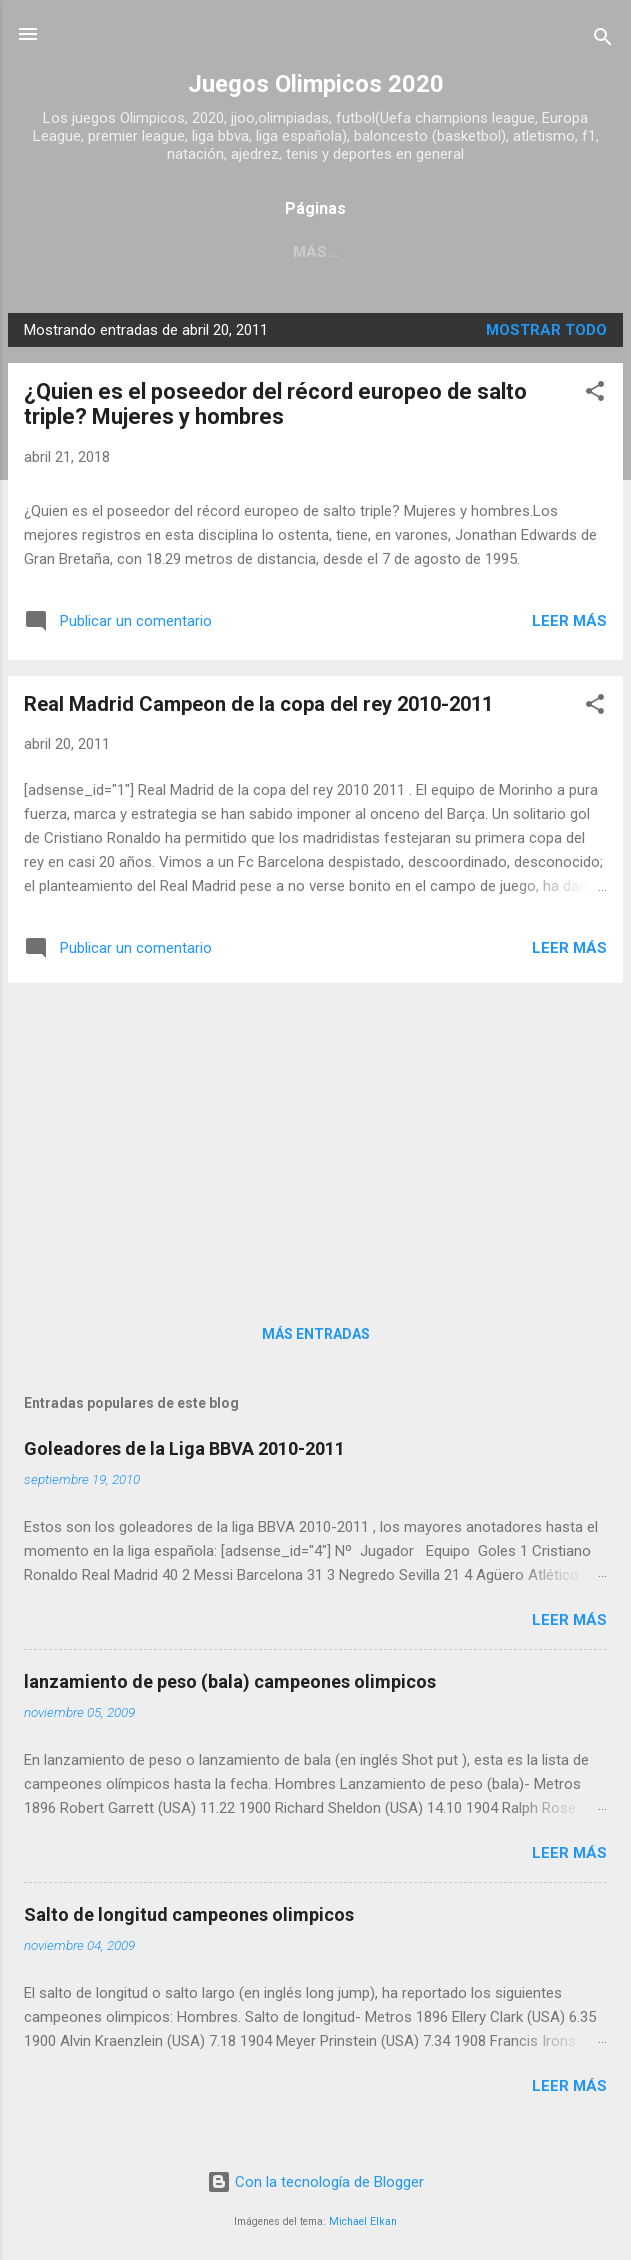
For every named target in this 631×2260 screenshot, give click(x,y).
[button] (595, 394)
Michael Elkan (363, 2221)
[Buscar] (603, 40)
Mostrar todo (546, 330)
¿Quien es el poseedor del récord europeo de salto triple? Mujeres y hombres (275, 404)
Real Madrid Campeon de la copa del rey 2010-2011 (258, 704)
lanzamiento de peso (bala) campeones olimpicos (230, 1681)
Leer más (569, 621)
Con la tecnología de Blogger (315, 2182)
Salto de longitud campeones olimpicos (189, 1914)
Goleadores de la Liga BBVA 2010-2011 (184, 1448)
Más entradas (316, 1334)
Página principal (255, 252)
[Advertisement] (315, 1139)
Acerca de (404, 252)
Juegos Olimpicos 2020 (316, 84)
